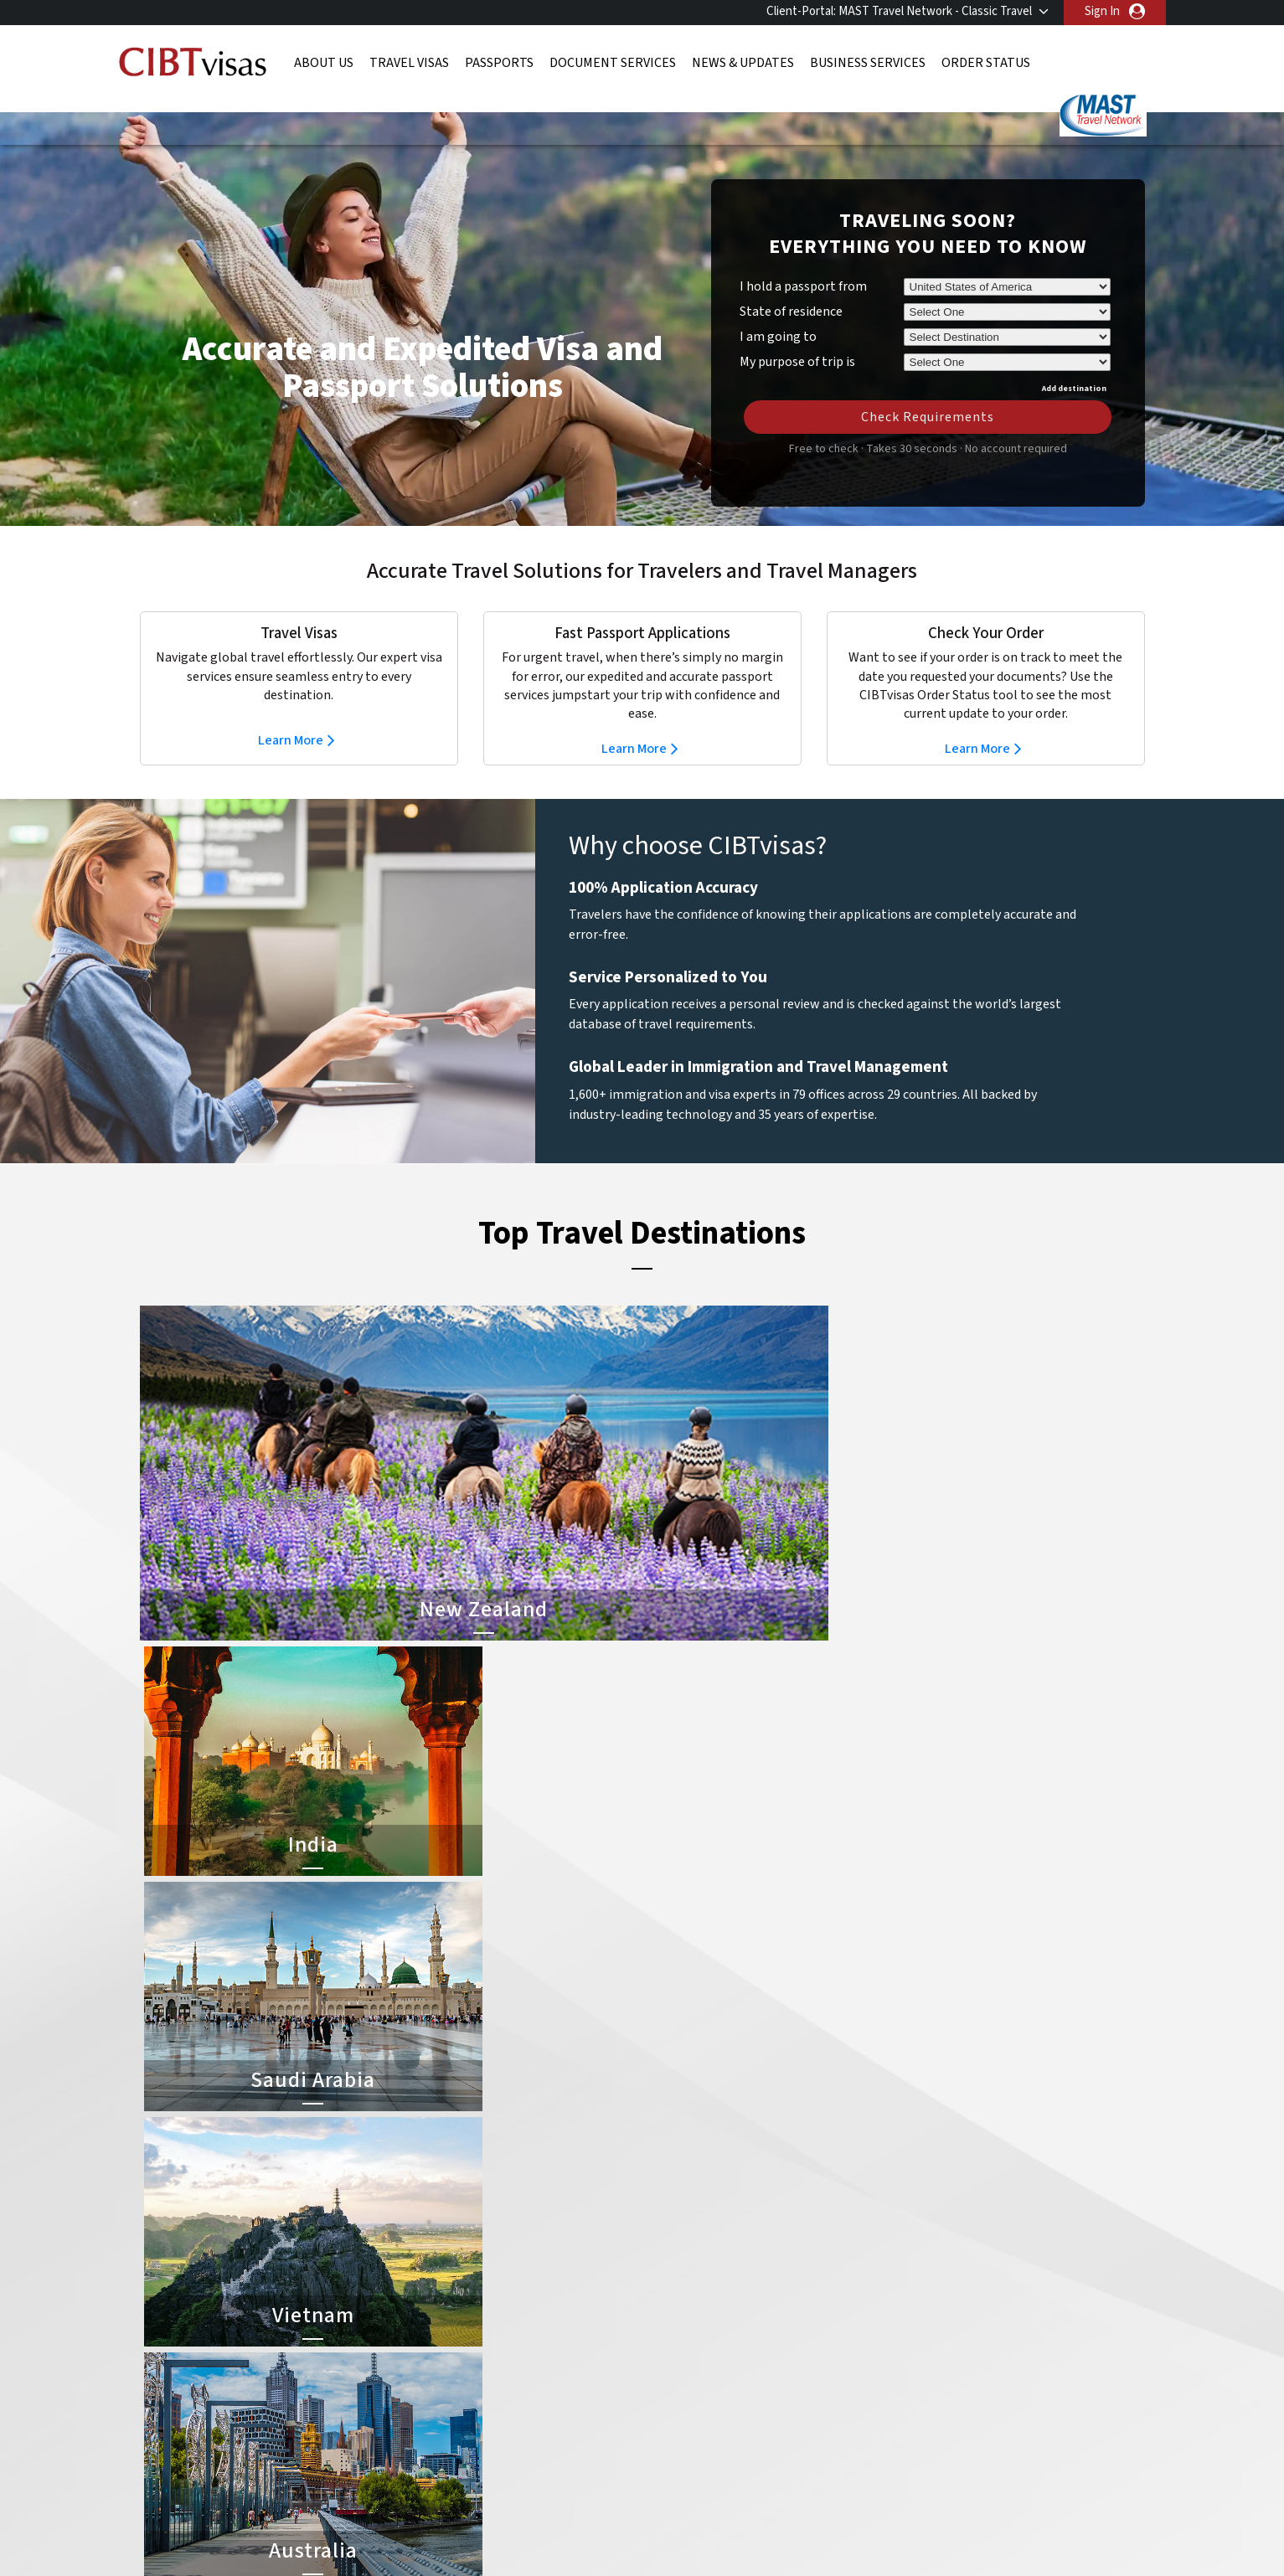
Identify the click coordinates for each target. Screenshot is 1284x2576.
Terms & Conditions (704, 2456)
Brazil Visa (673, 2267)
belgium (441, 2230)
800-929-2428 (1038, 2107)
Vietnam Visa (680, 2249)
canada (439, 2249)
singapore (446, 2362)
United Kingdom (462, 2400)
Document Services (612, 63)
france (438, 2286)
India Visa (671, 2230)
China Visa (673, 2211)
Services (806, 2456)
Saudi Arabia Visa (690, 2324)
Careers (877, 2456)
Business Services (868, 63)
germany (544, 2286)
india (433, 2324)
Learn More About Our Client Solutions (368, 2456)
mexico (539, 2324)
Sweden (441, 2380)
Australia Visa (681, 2286)
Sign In (1102, 11)
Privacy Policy (589, 2456)
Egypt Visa (674, 2343)
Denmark (443, 2267)
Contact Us (902, 2230)
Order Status (985, 63)
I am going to (778, 311)
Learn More (290, 715)
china (535, 2249)
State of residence (791, 286)
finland (540, 2267)
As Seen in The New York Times (818, 2526)
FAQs (511, 2456)
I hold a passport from (803, 261)
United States (558, 2400)
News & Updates (743, 63)
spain (535, 2362)
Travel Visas (409, 63)
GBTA (994, 2526)
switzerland (552, 2380)
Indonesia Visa (684, 2305)
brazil (535, 2230)
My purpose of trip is (797, 334)
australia (443, 2211)
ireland (539, 2305)
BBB (466, 2526)
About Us (323, 63)
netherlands (453, 2343)
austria (540, 2211)
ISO (291, 2526)
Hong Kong (449, 2305)
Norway (541, 2343)
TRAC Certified (642, 2526)
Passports (499, 63)
